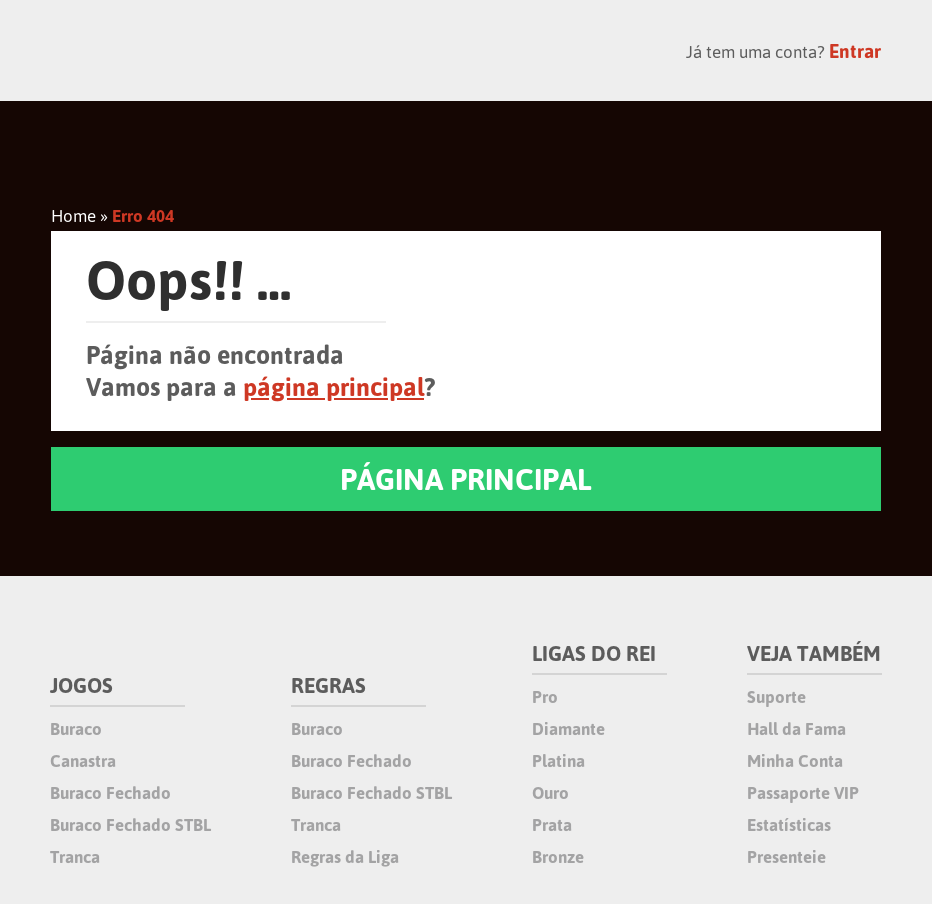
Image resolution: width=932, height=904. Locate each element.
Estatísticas (789, 825)
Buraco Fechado (110, 793)
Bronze (558, 857)
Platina (558, 761)
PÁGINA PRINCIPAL (466, 479)
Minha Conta (795, 761)
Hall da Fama (796, 729)
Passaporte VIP (803, 793)
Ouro (550, 793)
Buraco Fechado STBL (130, 825)
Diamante (568, 729)
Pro (545, 697)
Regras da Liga (345, 857)
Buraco (76, 729)
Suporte (776, 697)
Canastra (83, 761)
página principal (333, 387)
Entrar (855, 51)
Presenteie (786, 857)
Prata (552, 825)
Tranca (75, 857)
